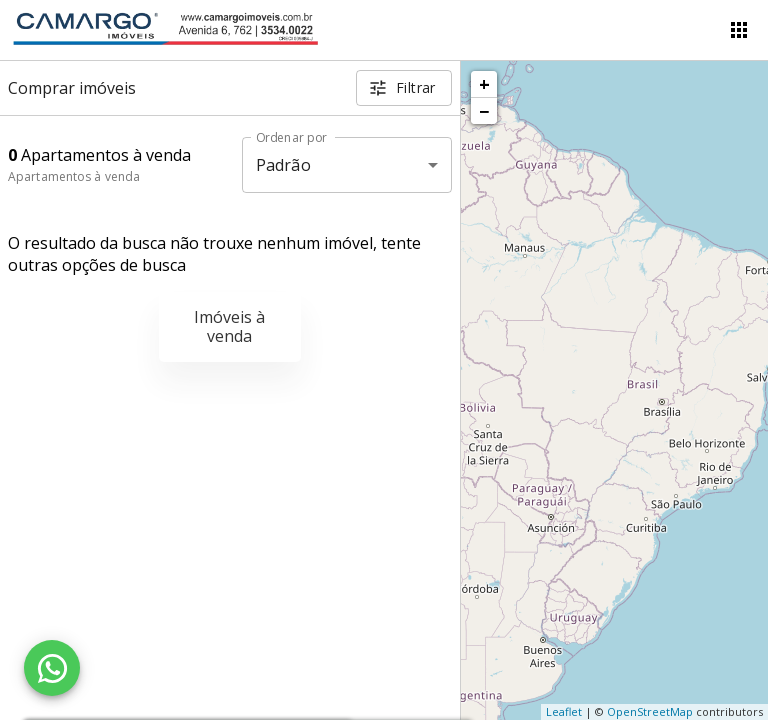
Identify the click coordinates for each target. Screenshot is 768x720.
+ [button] (484, 84)
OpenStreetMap (650, 711)
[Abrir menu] (739, 30)
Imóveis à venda (229, 326)
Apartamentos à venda (74, 176)
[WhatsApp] (52, 668)
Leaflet (564, 711)
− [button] (484, 111)
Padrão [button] (283, 165)
